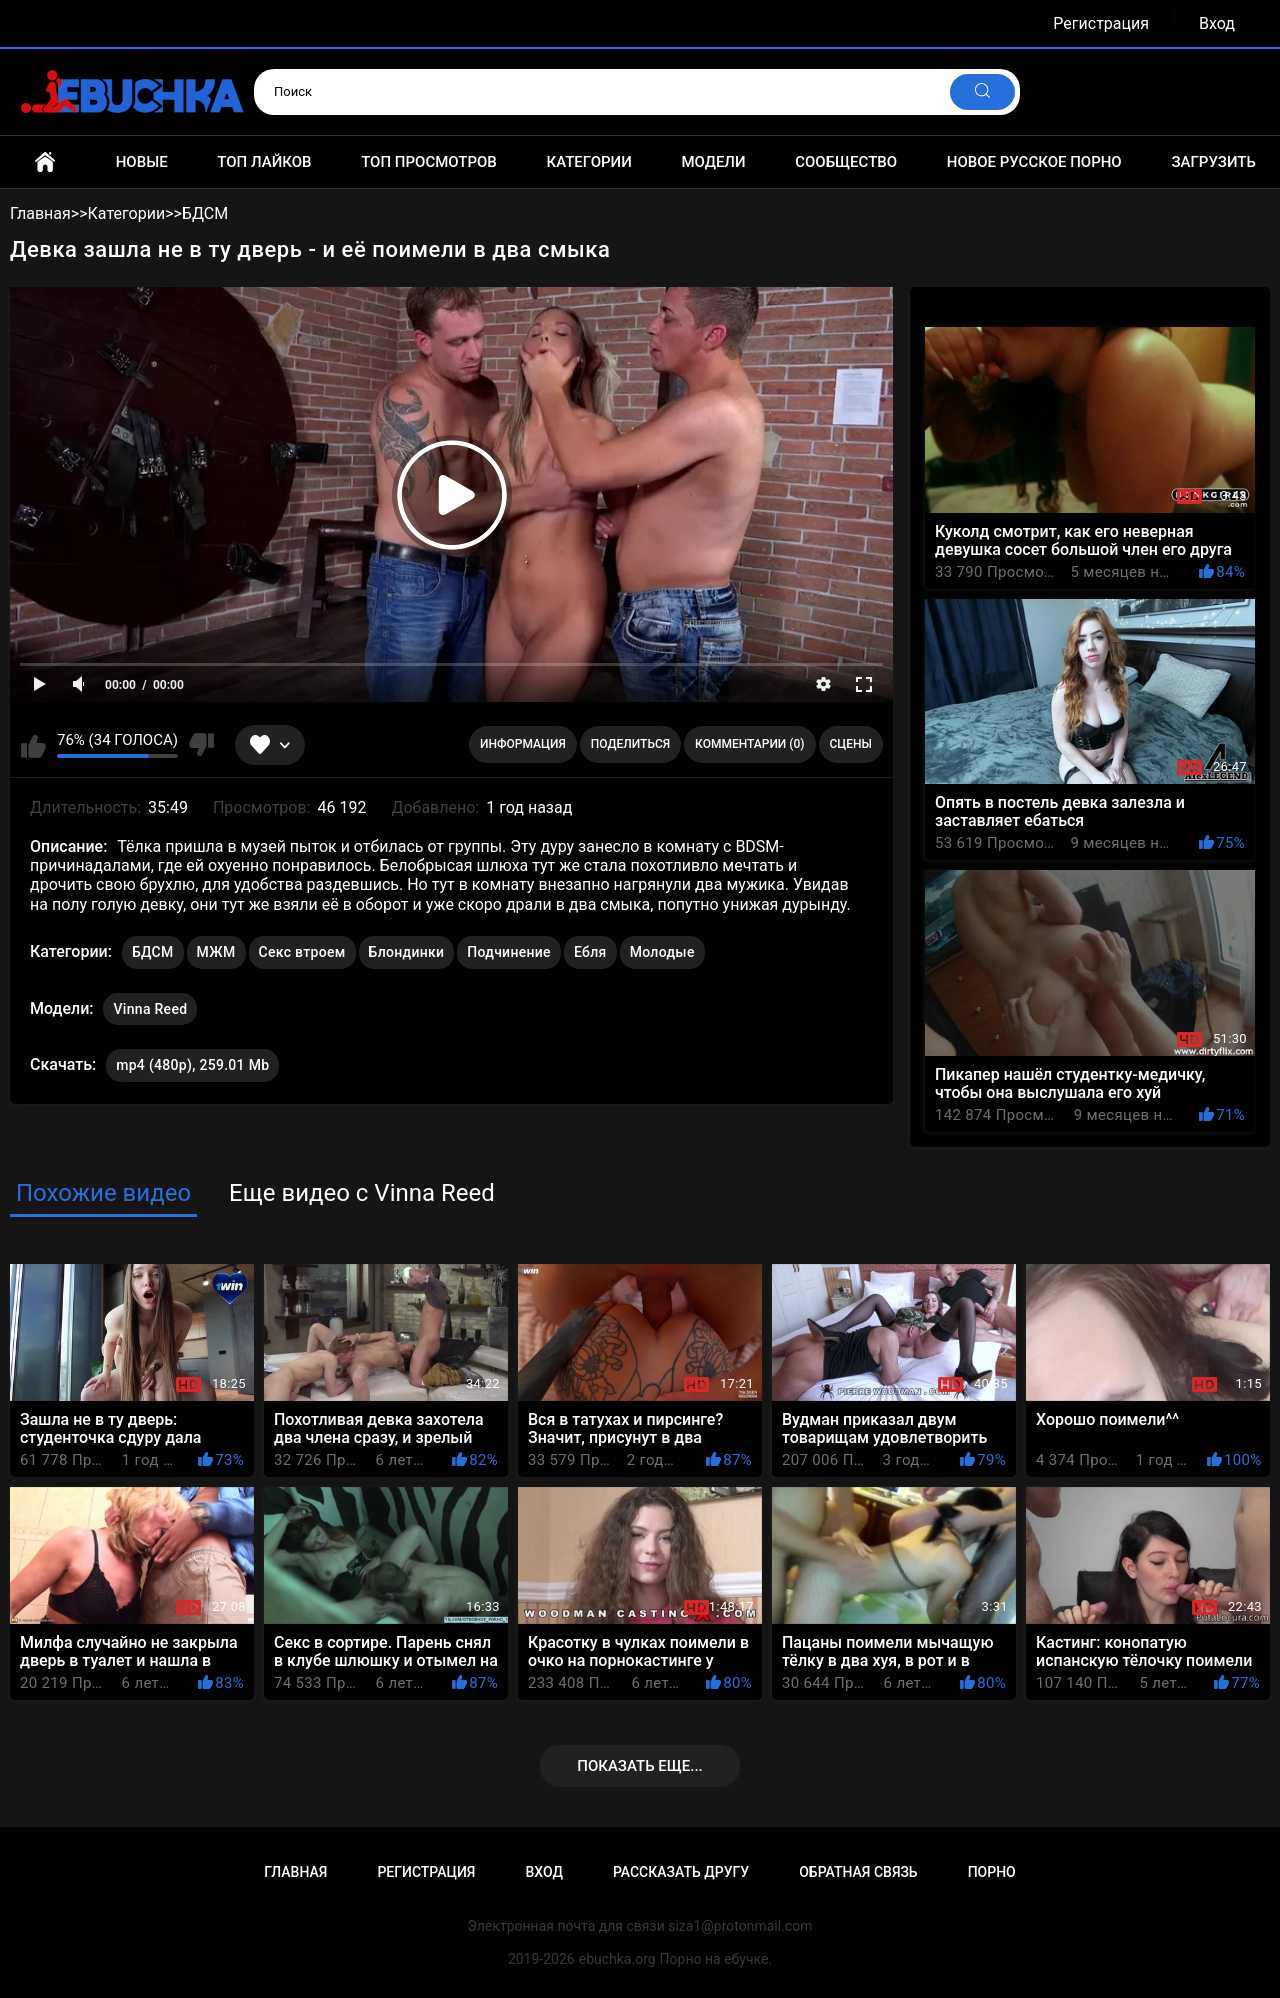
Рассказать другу (681, 1872)
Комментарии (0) (749, 744)
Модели (713, 162)
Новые (142, 162)
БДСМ (153, 952)
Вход (1217, 23)
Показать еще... (640, 1766)
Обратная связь (858, 1872)
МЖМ (216, 952)
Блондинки (407, 952)
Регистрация (1101, 23)
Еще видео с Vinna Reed (362, 1193)
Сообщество (846, 162)
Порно (992, 1872)
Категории (588, 162)
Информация (523, 744)
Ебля (590, 952)
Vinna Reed (150, 1005)
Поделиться (630, 744)
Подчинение (509, 952)
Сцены (851, 744)
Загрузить (1213, 162)
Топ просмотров (429, 162)
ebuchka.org (617, 1959)
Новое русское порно (1034, 162)
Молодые (662, 952)
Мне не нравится (201, 745)
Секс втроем (302, 952)
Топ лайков (264, 162)
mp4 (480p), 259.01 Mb (192, 1065)
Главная (45, 162)
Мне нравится (33, 745)
